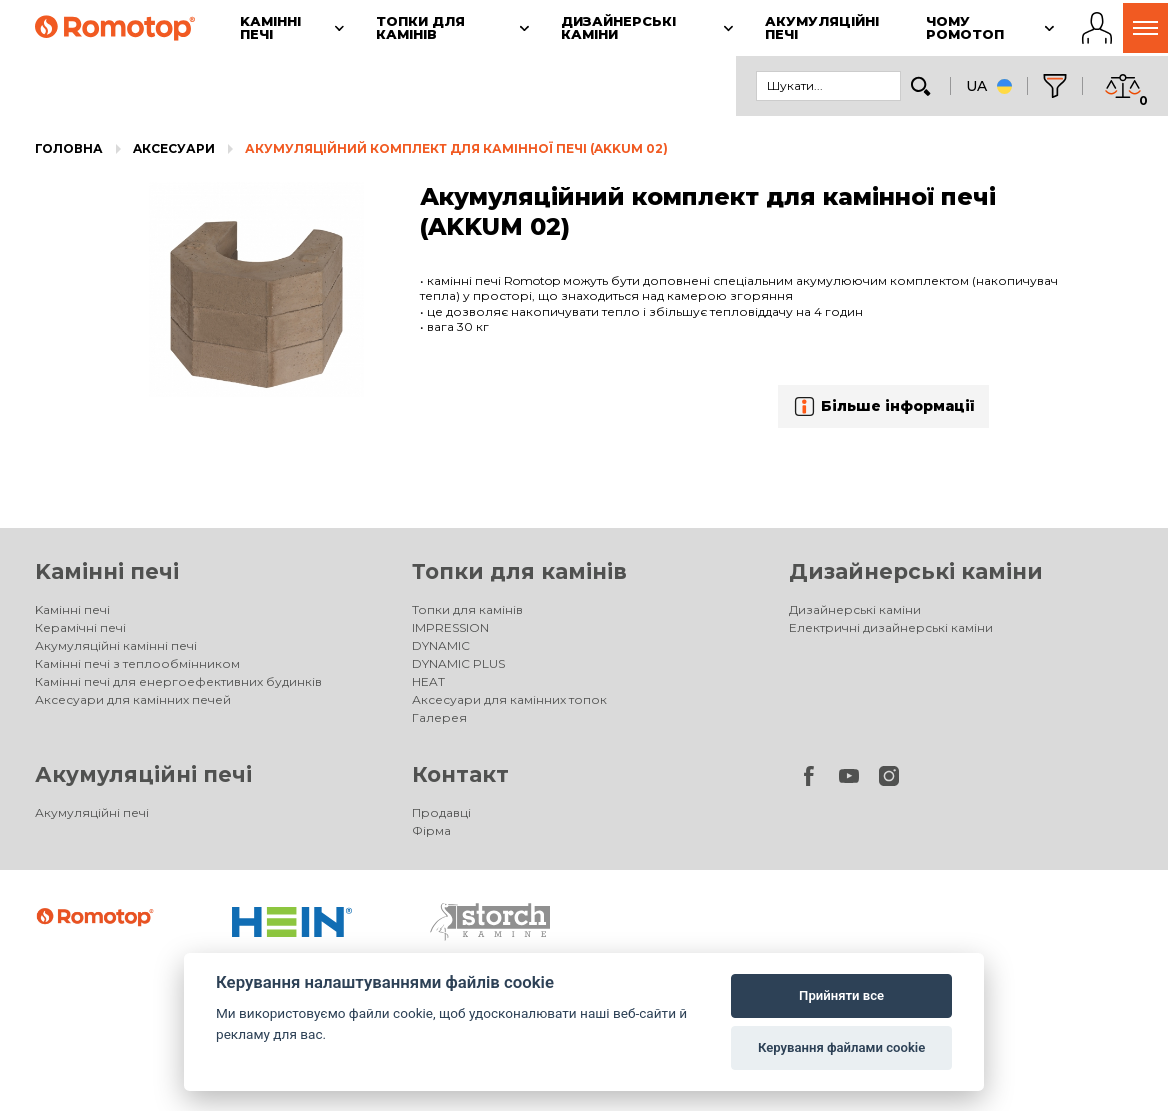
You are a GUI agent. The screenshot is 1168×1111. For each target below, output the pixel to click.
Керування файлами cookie (841, 1047)
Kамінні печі (107, 571)
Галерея (439, 717)
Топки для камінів (519, 571)
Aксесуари (174, 148)
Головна (69, 148)
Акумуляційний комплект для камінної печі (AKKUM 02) (456, 148)
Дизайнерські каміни (916, 571)
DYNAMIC (441, 645)
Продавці (441, 812)
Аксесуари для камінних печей (133, 699)
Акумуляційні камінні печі (116, 645)
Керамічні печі (80, 627)
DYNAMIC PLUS (458, 663)
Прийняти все (841, 995)
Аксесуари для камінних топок (509, 699)
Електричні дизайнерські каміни (891, 627)
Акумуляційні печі (143, 774)
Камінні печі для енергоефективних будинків (178, 681)
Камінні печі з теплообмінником (137, 663)
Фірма (431, 830)
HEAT (428, 681)
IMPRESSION (450, 627)
